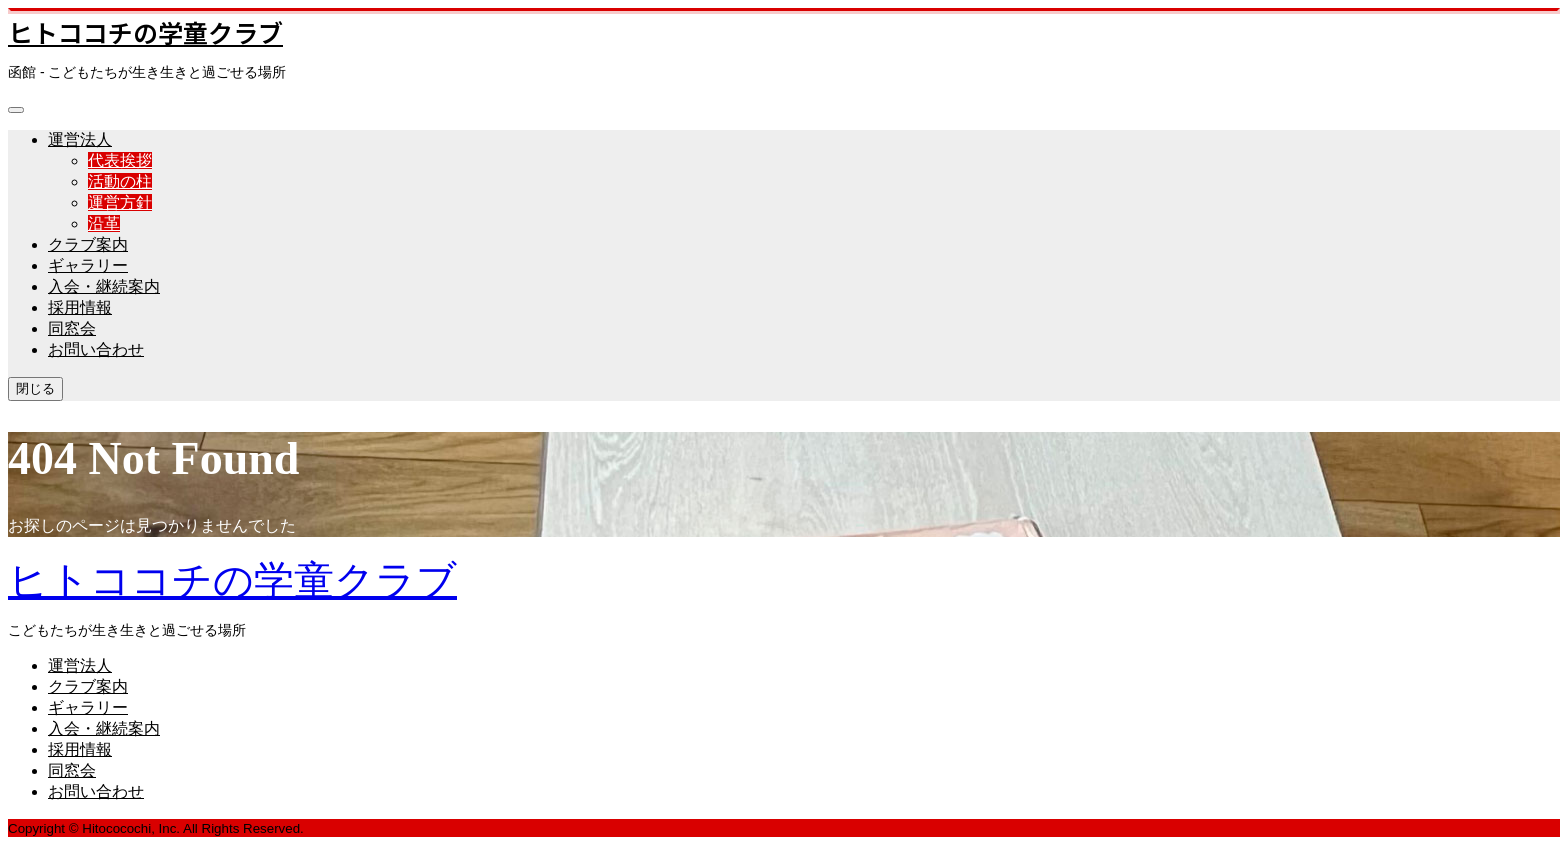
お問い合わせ (96, 349)
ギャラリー (88, 265)
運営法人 (80, 139)
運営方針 (120, 202)
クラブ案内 (88, 244)
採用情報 (80, 307)
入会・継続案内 (104, 286)
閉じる (35, 388)
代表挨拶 (120, 160)
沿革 (104, 223)
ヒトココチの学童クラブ (145, 32)
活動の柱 (120, 181)
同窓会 (72, 328)
